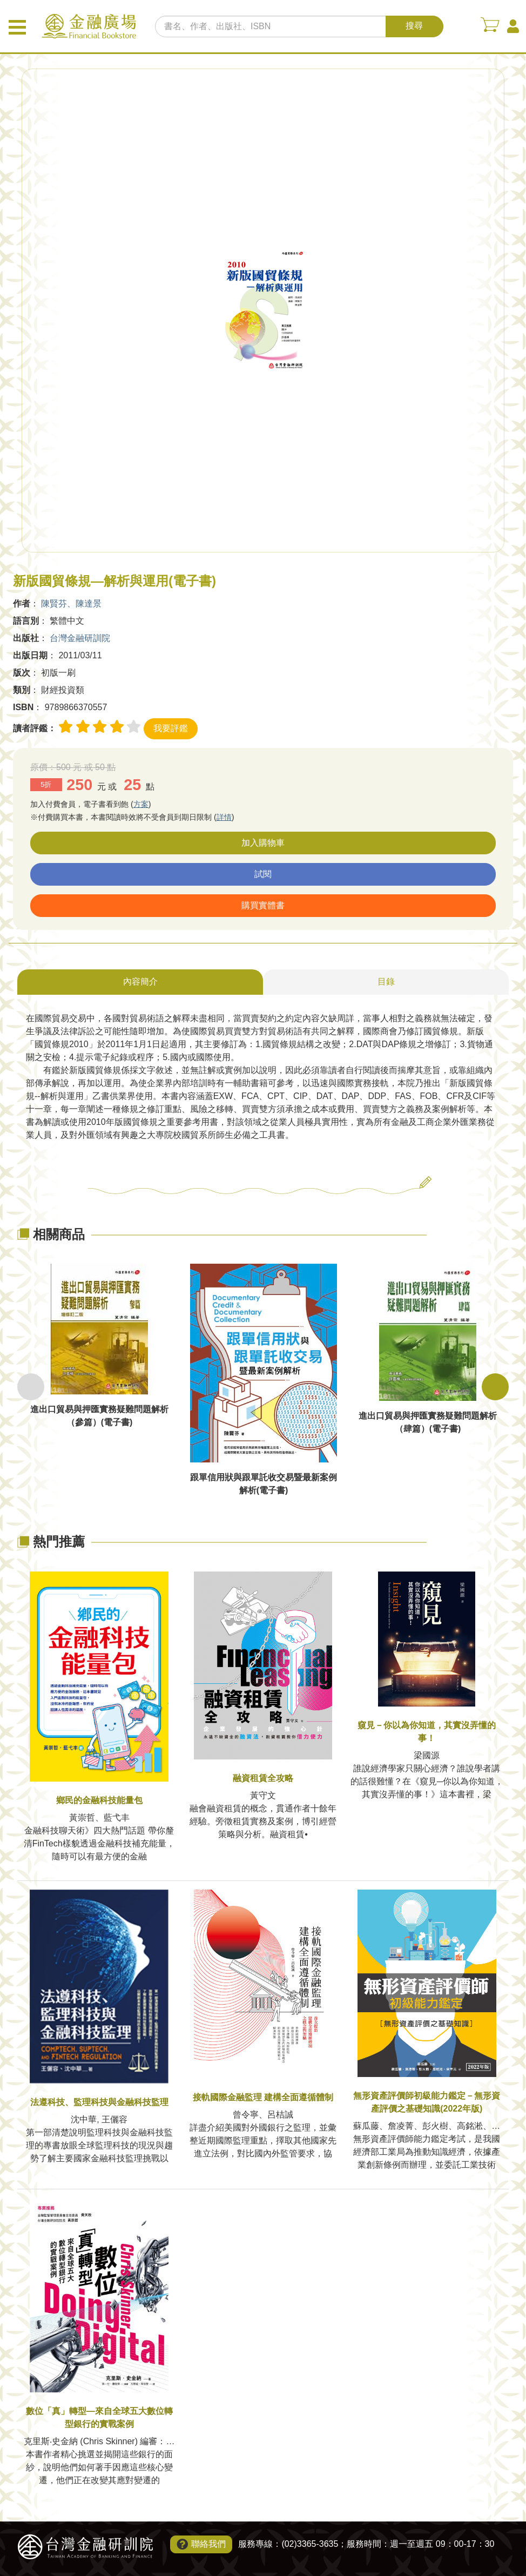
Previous (30, 1386)
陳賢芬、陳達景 (71, 603)
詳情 (224, 817)
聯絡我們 (208, 2543)
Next (495, 1386)
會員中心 (513, 26)
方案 (141, 804)
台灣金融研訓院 (80, 638)
